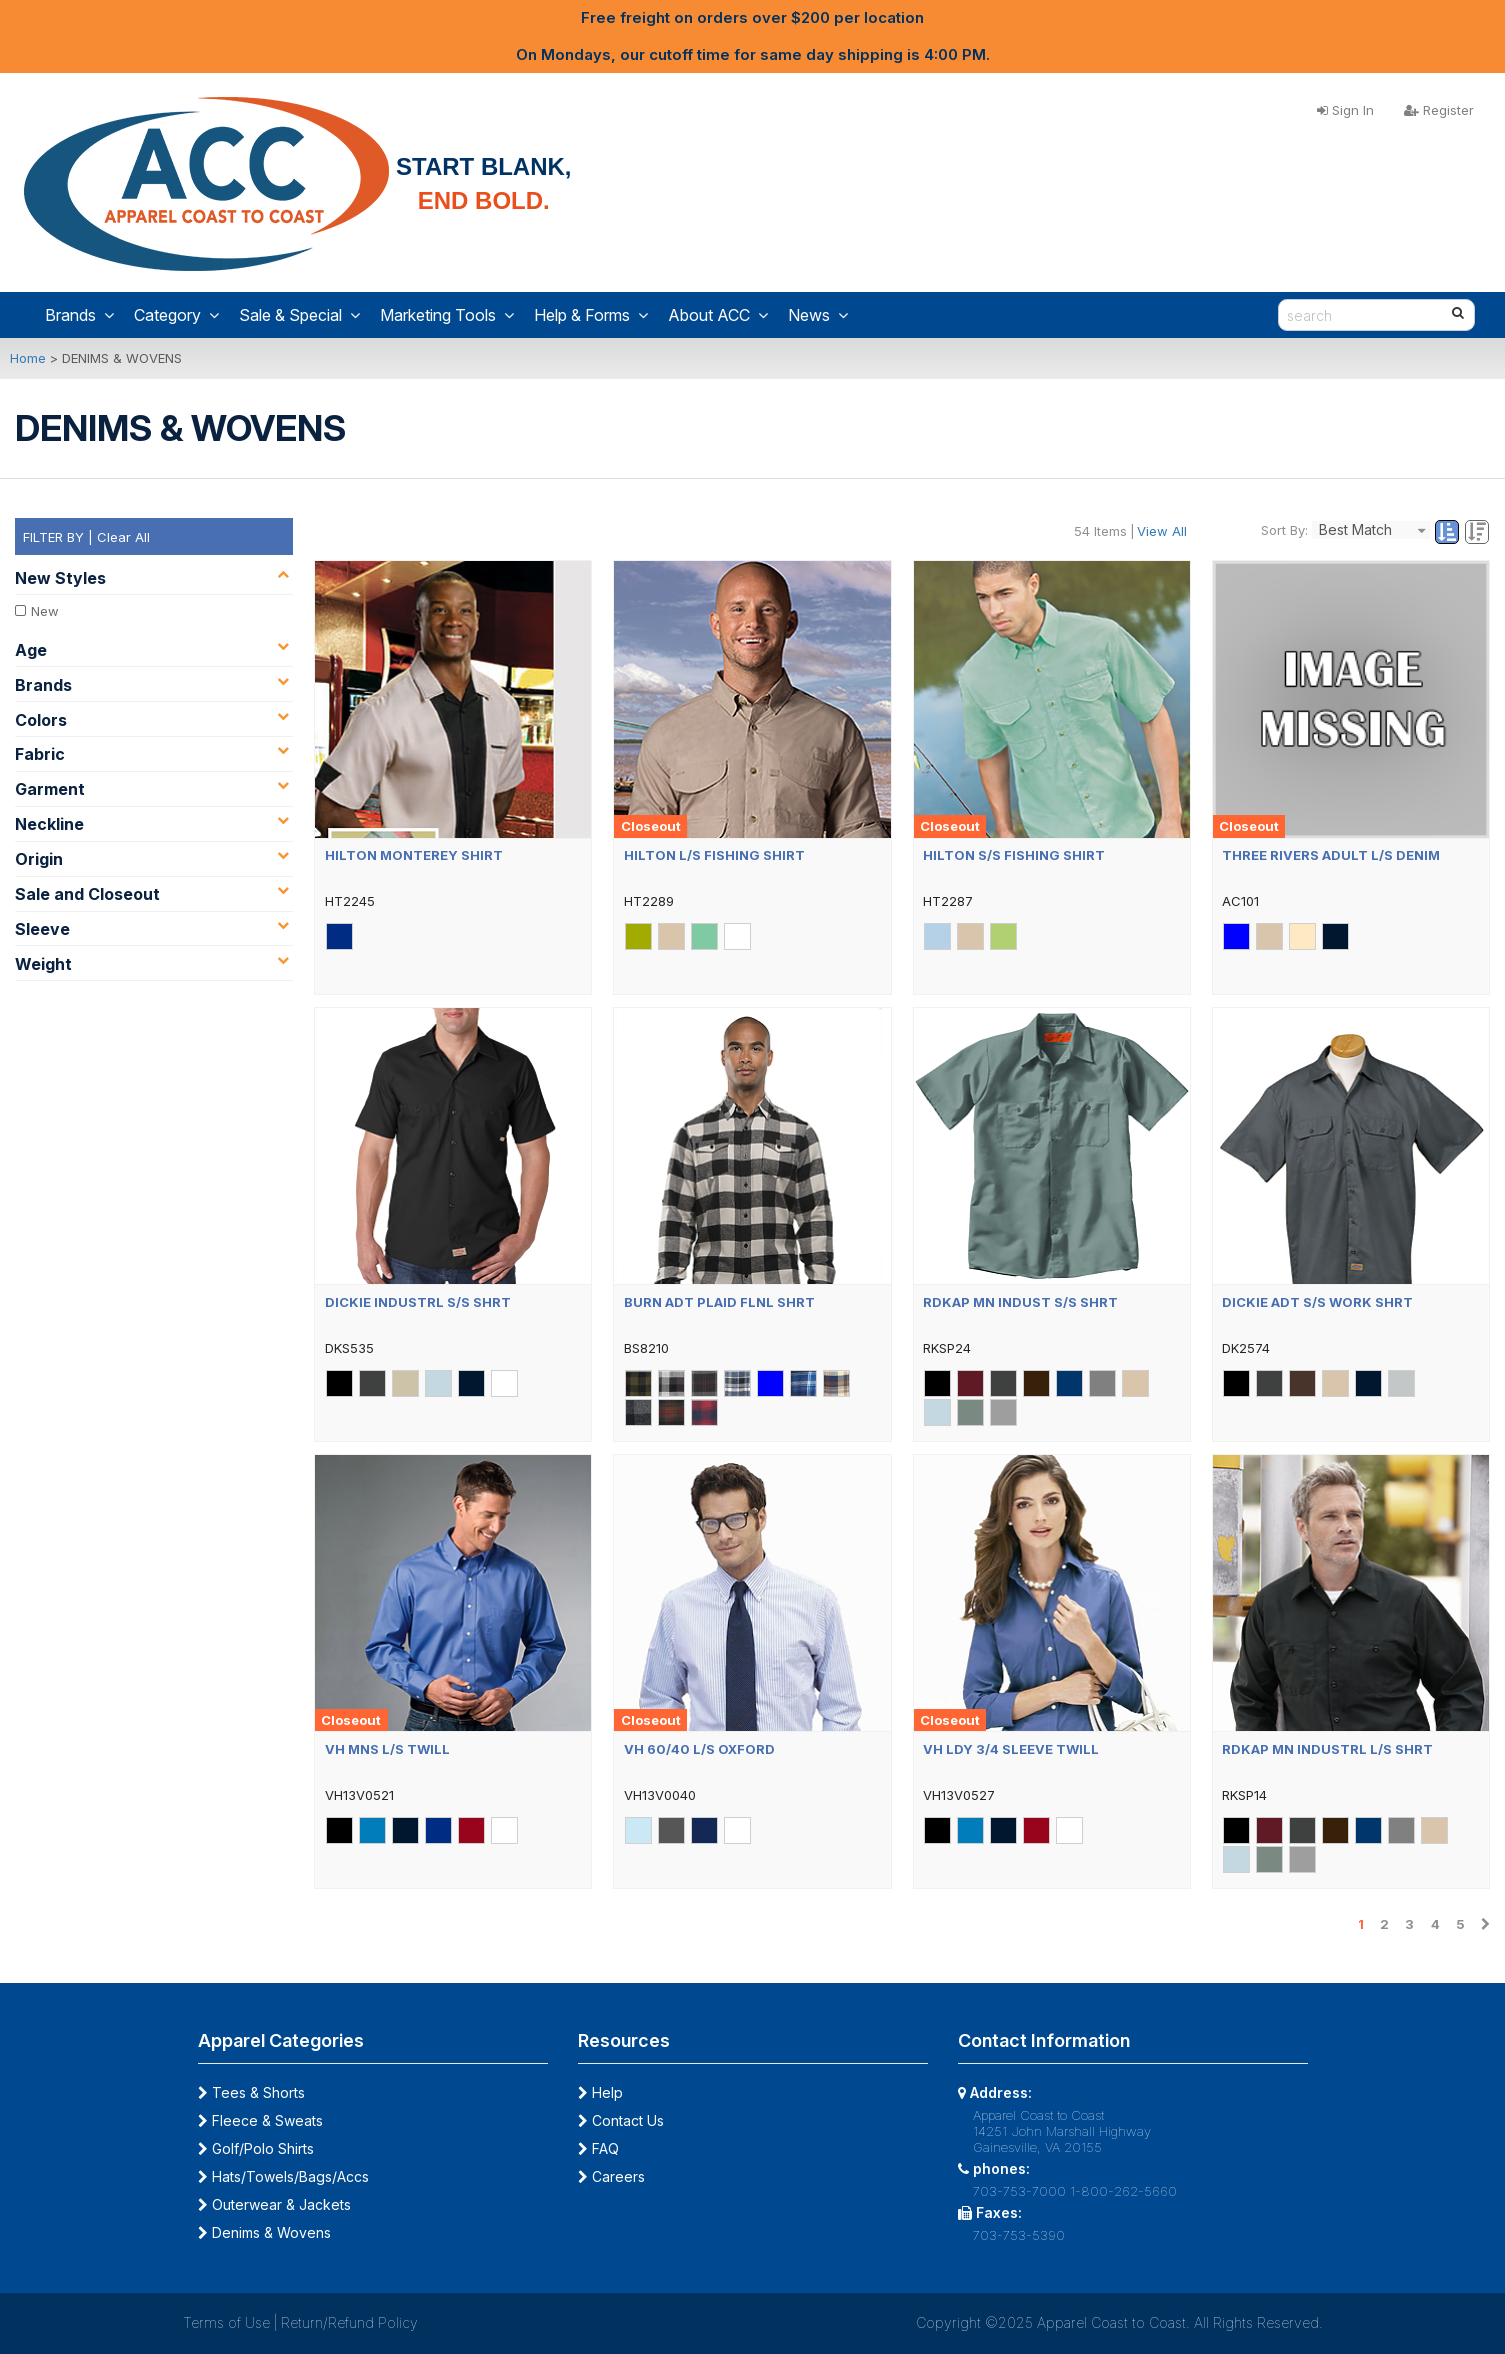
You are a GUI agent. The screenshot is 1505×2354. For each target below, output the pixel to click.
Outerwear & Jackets (274, 2204)
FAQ (598, 2148)
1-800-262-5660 (1123, 2191)
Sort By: (1284, 530)
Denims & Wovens (264, 2232)
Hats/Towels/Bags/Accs (283, 2176)
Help (600, 2092)
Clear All (123, 537)
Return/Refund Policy (349, 2322)
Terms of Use (226, 2322)
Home (28, 358)
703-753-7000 (1019, 2191)
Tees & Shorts (251, 2092)
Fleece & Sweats (260, 2120)
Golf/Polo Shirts (256, 2148)
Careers (611, 2176)
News (818, 315)
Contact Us (621, 2120)
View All (1162, 531)
